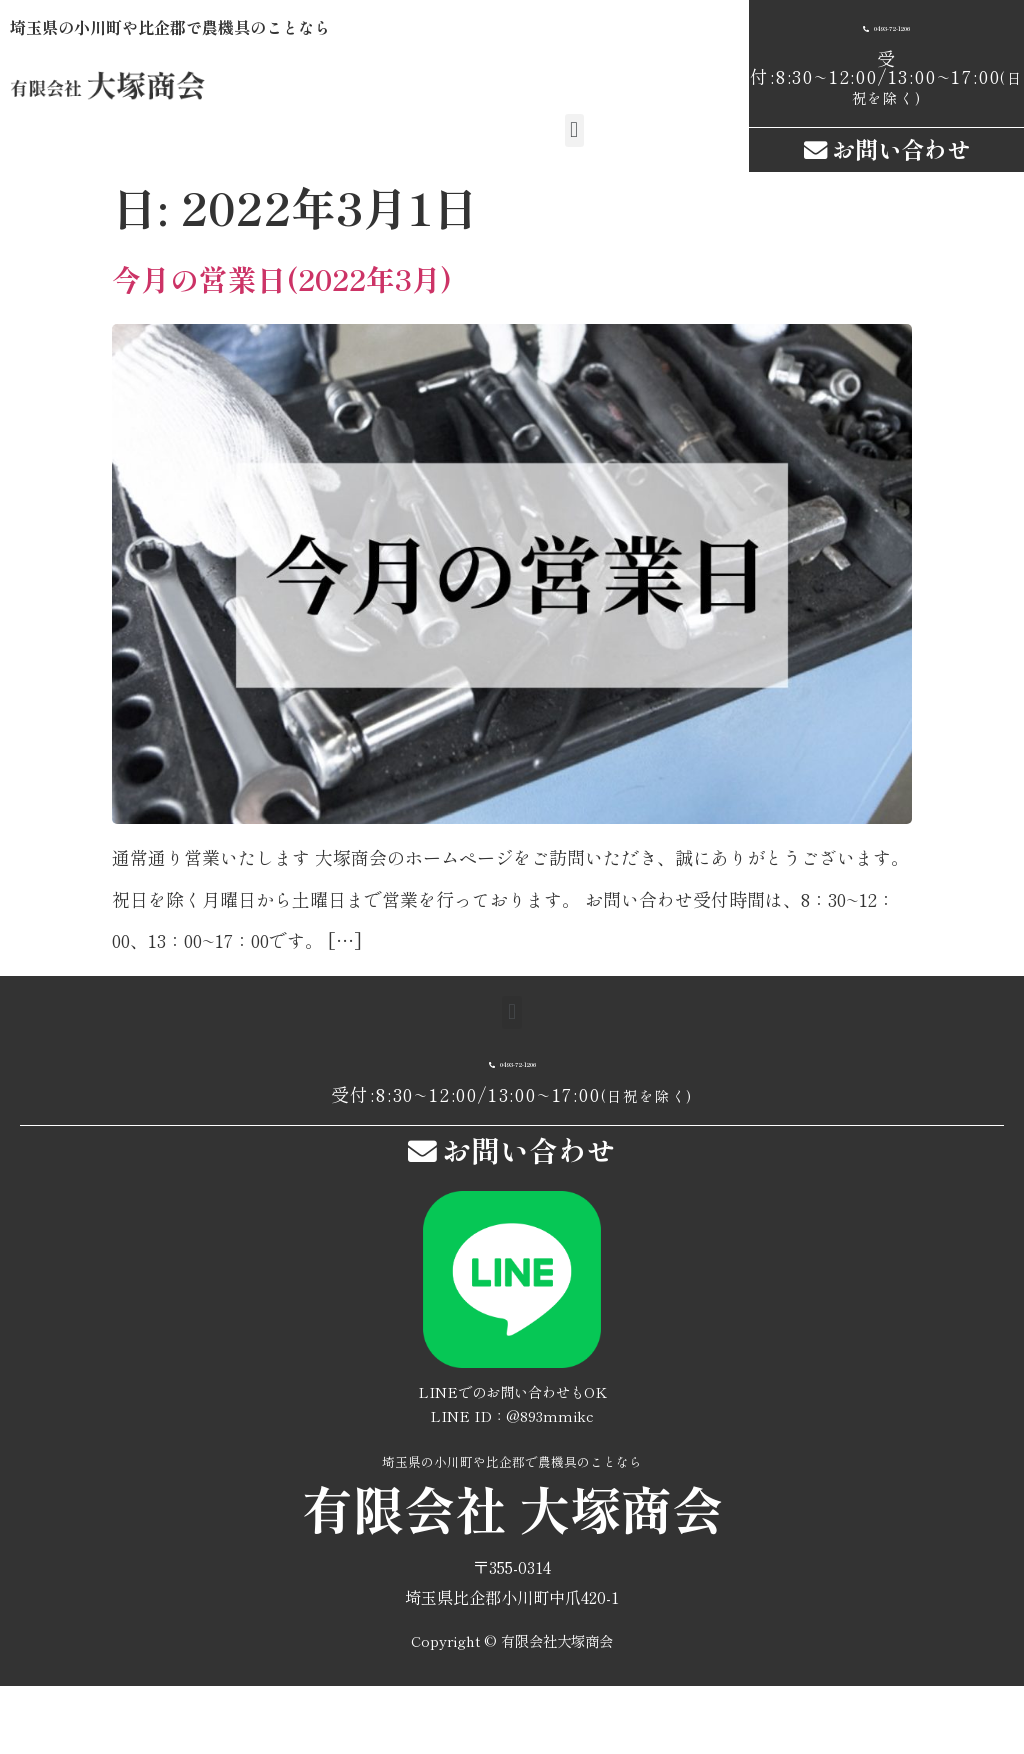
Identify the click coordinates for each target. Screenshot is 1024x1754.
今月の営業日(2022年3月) (282, 329)
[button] (574, 130)
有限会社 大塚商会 (512, 1576)
